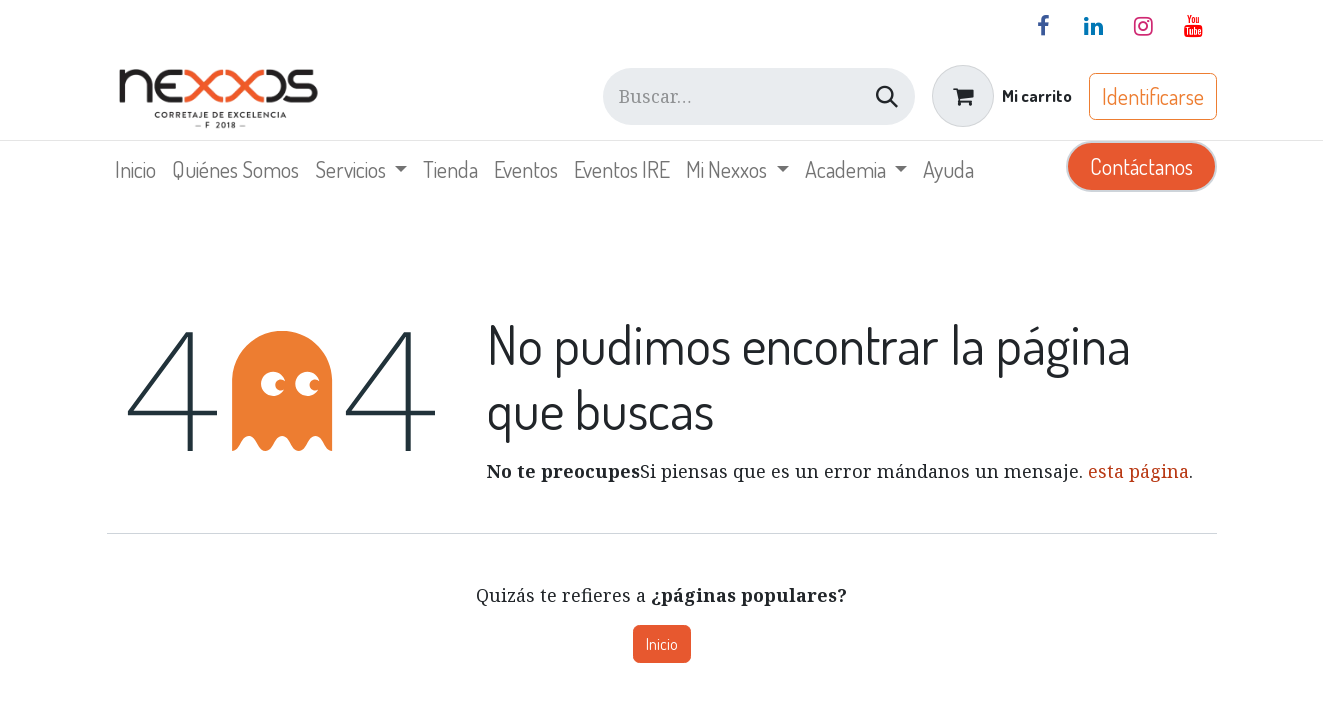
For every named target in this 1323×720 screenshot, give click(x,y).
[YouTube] (1194, 26)
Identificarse (1153, 96)
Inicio (662, 644)
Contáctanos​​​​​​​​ (1141, 166)
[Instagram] (1144, 26)
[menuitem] (135, 169)
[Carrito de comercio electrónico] (1002, 96)
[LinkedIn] (1094, 26)
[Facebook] (1044, 26)
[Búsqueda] (887, 96)
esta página (1138, 471)
